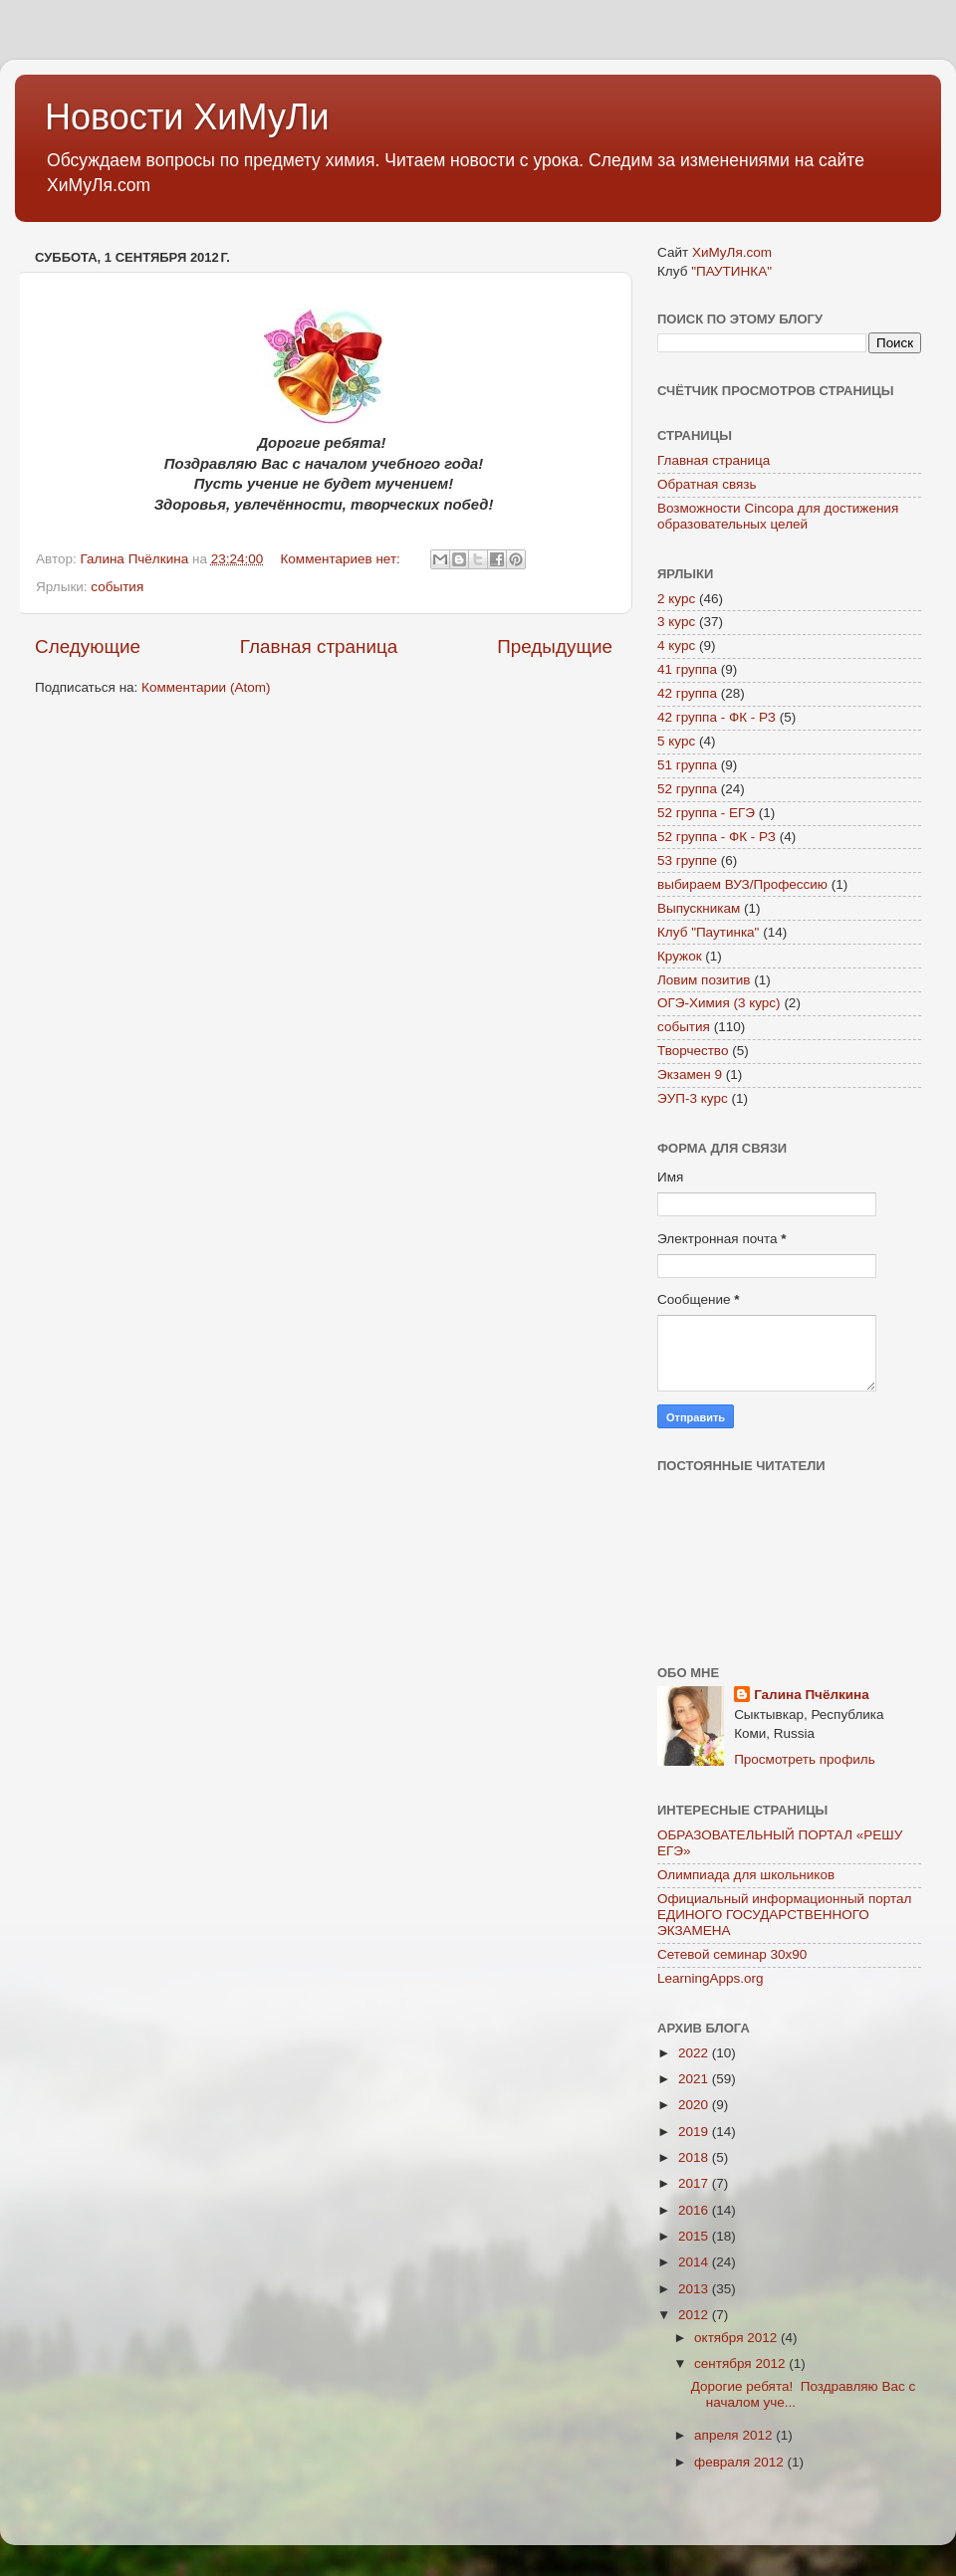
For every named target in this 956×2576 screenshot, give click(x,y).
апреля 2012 (735, 2435)
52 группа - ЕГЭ (706, 812)
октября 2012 (737, 2337)
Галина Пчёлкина (811, 1694)
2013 (695, 2288)
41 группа (687, 669)
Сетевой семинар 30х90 (732, 1954)
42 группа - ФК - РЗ (716, 717)
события (117, 586)
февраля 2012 (741, 2462)
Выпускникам (698, 908)
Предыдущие (554, 646)
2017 (695, 2183)
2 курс (676, 598)
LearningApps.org (710, 1978)
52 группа (687, 788)
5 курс (676, 741)
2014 (695, 2261)
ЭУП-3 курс (692, 1098)
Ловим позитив (703, 979)
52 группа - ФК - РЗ (716, 836)
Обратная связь (706, 484)
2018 (695, 2157)
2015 (695, 2236)
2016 (695, 2210)
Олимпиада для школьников (746, 1874)
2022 (695, 2052)
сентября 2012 (741, 2363)
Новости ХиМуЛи (187, 117)
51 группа (687, 764)
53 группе (687, 860)
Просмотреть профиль (804, 1759)
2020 (695, 2104)
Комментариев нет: (341, 558)
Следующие (87, 646)
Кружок (679, 956)
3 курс (676, 621)
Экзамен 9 (689, 1074)
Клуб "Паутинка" (708, 932)
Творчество (692, 1050)
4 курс (676, 645)
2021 (695, 2078)
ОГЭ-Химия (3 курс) (719, 1002)
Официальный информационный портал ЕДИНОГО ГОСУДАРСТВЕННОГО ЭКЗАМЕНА (784, 1914)
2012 (695, 2314)
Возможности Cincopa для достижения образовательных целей (777, 516)
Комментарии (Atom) (205, 687)
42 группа (687, 693)
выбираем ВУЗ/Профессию (742, 884)
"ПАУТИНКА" (731, 271)
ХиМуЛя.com (732, 252)
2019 (695, 2131)
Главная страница (319, 646)
